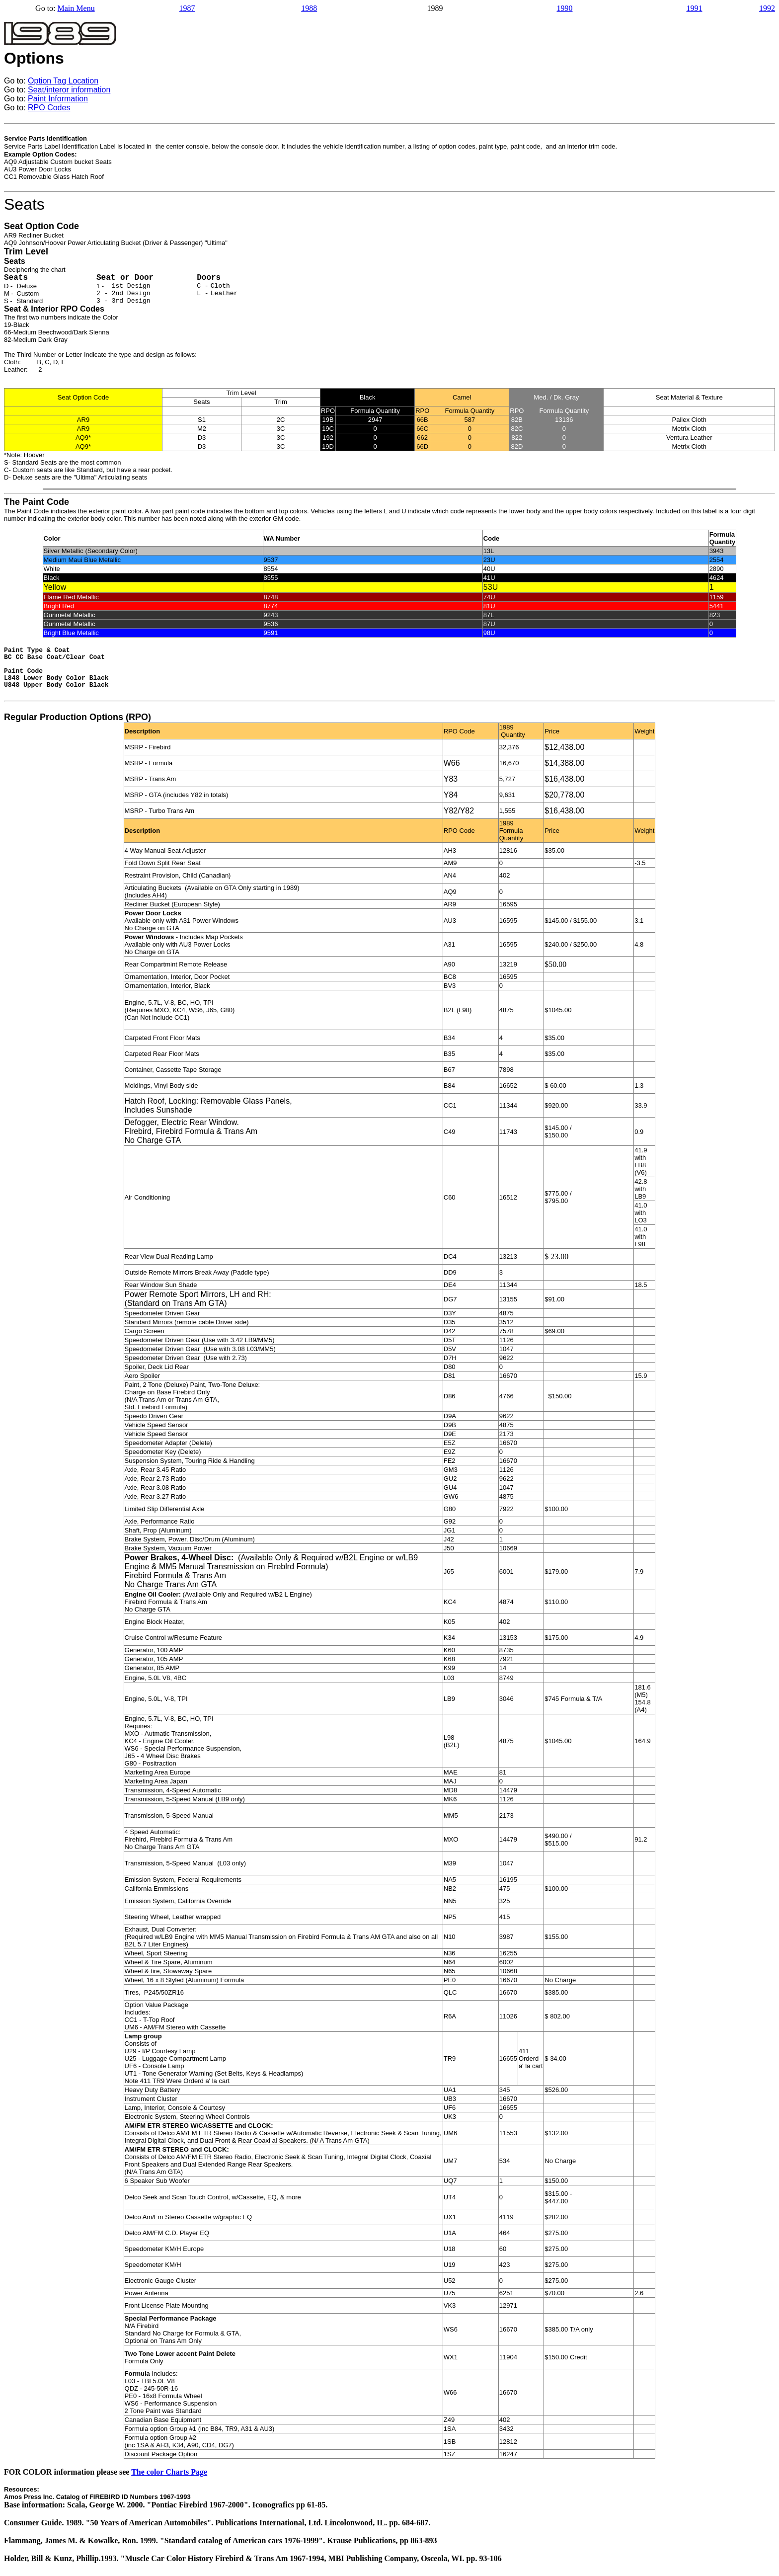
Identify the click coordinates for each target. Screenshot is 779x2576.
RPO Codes (49, 107)
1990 (565, 8)
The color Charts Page (169, 2472)
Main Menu (76, 8)
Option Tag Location (63, 81)
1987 (187, 8)
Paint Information (58, 98)
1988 (309, 8)
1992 (767, 8)
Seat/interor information (69, 89)
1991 (694, 8)
